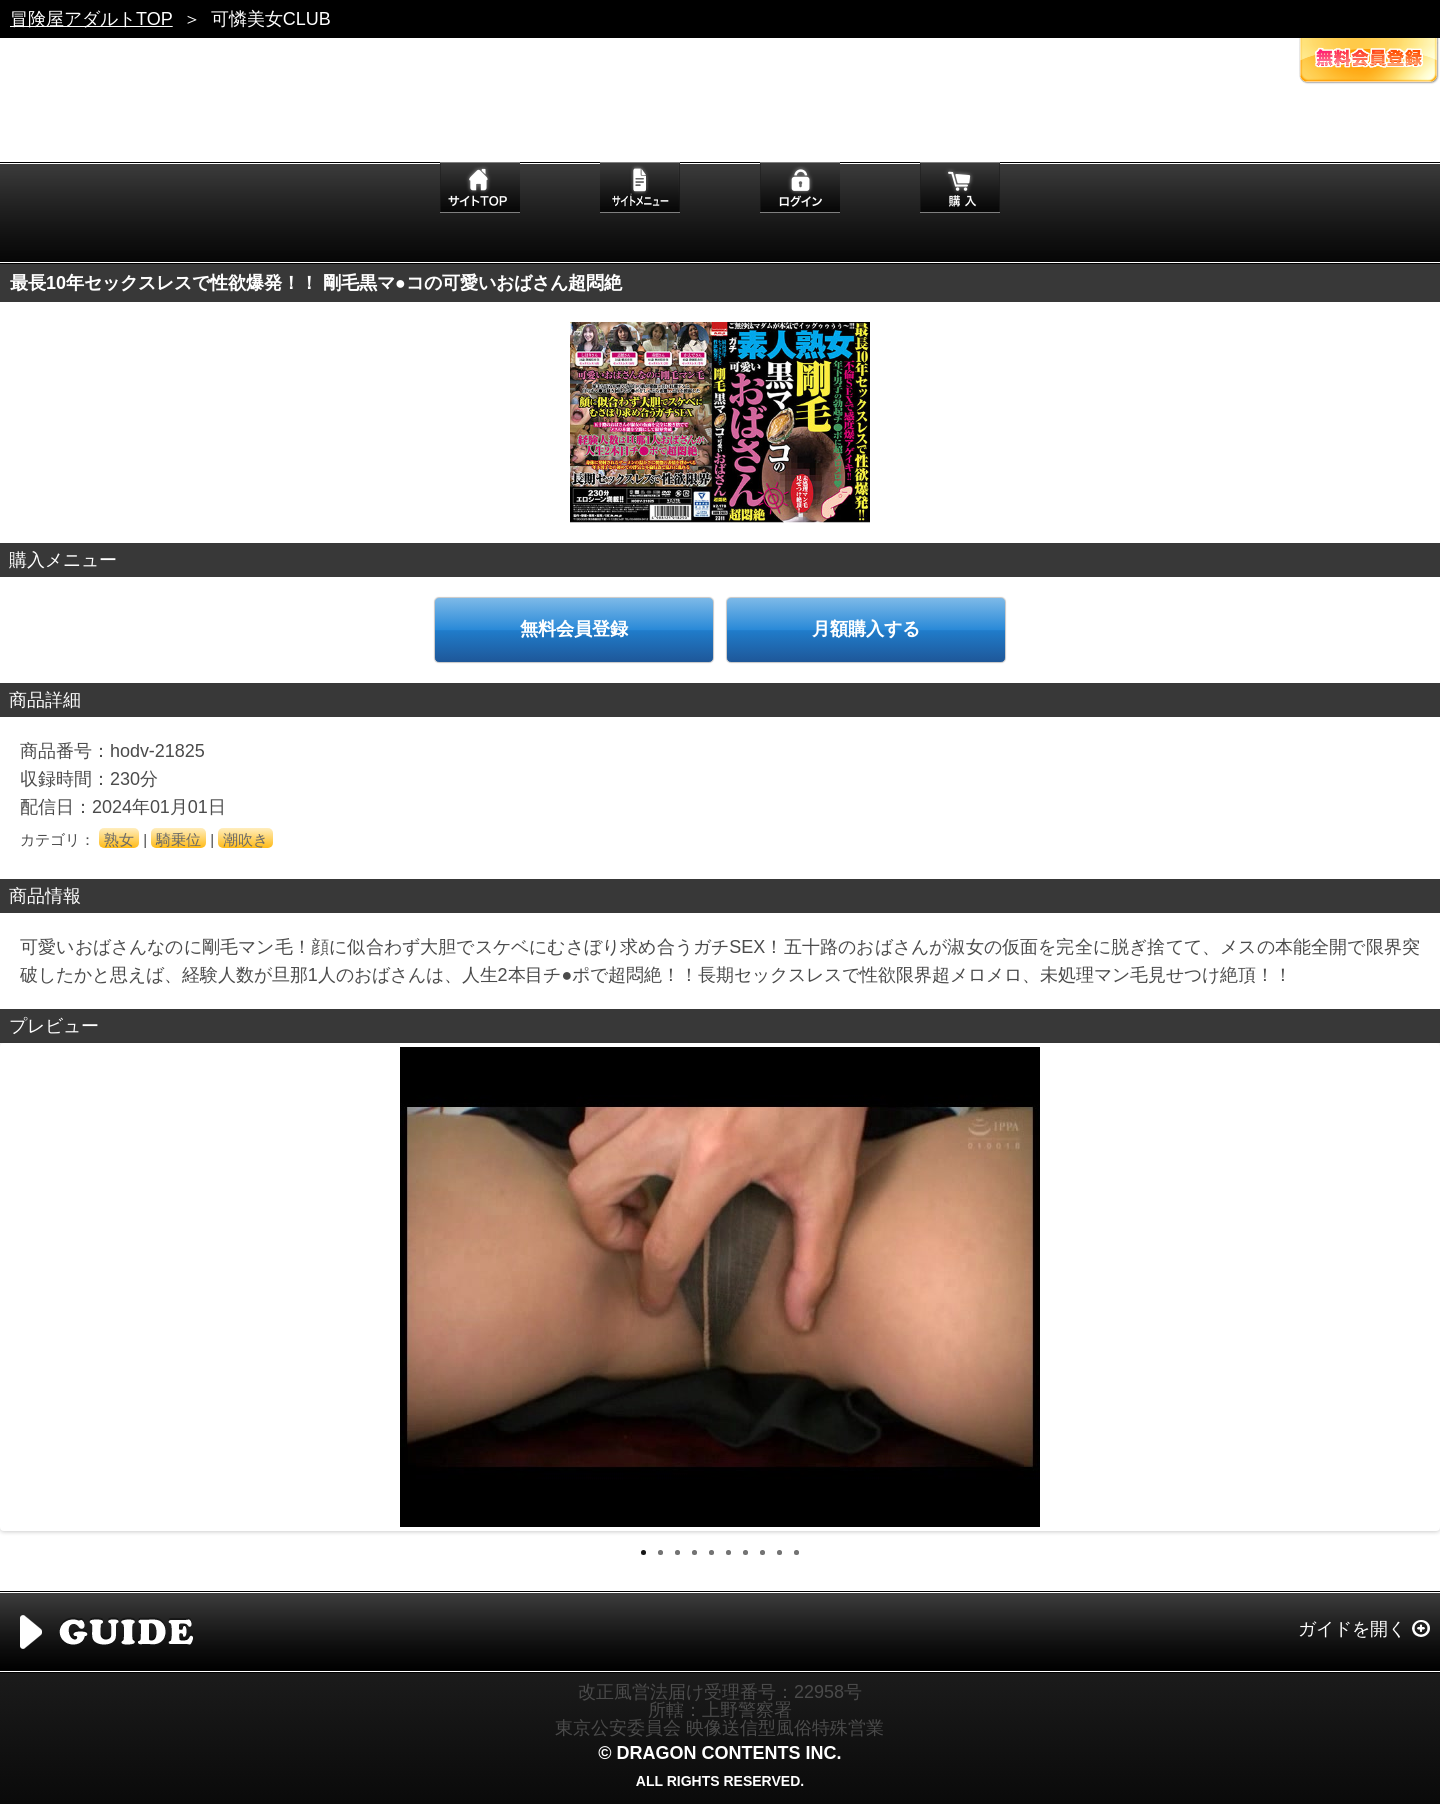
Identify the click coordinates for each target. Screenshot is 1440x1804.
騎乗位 (178, 839)
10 (796, 1552)
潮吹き (245, 839)
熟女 (119, 839)
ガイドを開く (1352, 1629)
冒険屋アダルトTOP (91, 19)
